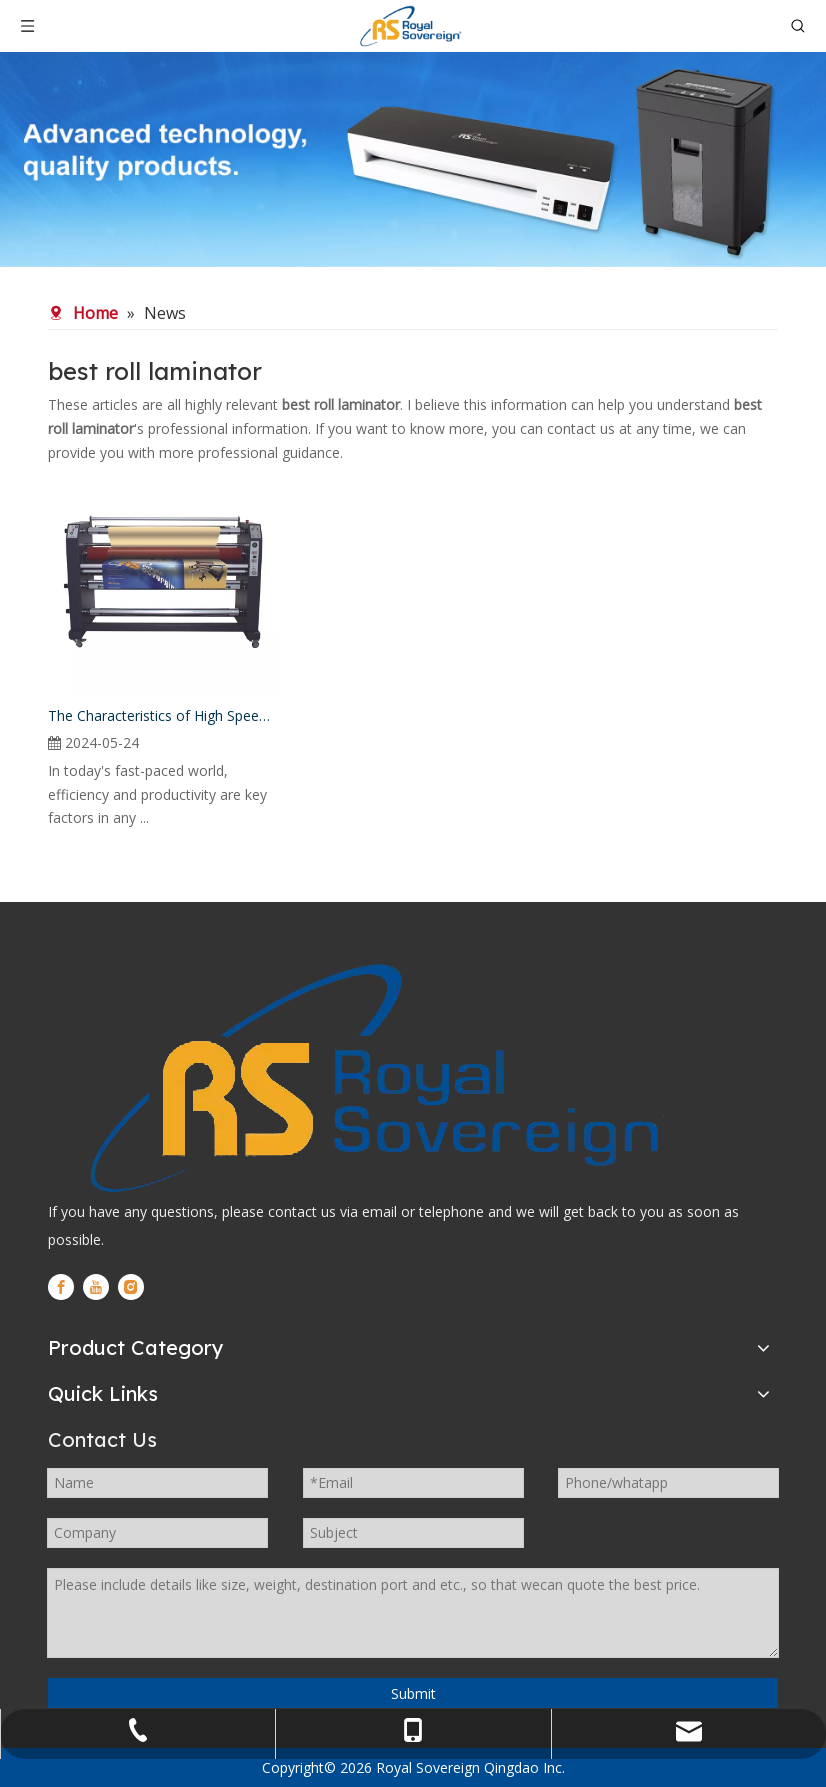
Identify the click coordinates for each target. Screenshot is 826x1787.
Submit (413, 1693)
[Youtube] (96, 1287)
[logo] (370, 1078)
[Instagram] (131, 1287)
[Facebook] (61, 1287)
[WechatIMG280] (413, 159)
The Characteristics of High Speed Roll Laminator (162, 715)
